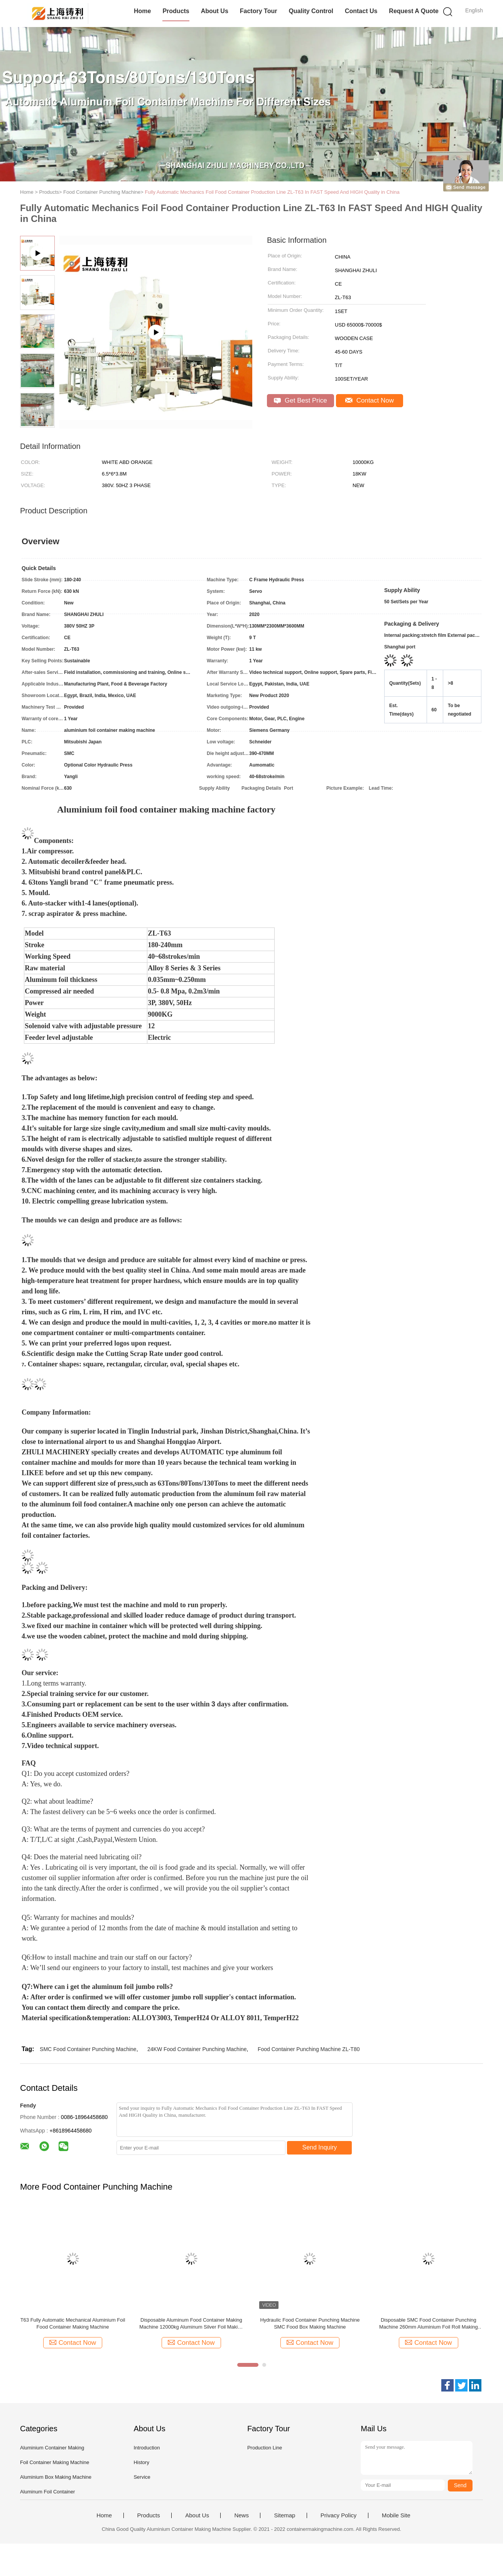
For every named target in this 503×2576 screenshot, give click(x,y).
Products (175, 11)
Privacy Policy (338, 2515)
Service (141, 2477)
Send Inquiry (319, 2147)
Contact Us (361, 11)
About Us (214, 11)
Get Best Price (300, 400)
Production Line (264, 2448)
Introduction (146, 2448)
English (474, 10)
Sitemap (284, 2515)
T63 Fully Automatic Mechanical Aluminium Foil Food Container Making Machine (72, 2323)
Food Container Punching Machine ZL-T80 (309, 2049)
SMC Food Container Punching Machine (88, 2049)
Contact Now (369, 400)
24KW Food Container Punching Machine (197, 2049)
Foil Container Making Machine (54, 2462)
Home (142, 11)
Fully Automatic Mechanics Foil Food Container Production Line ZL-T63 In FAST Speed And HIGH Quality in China (272, 192)
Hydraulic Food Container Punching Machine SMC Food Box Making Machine (310, 2323)
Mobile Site (396, 2515)
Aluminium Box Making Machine (55, 2477)
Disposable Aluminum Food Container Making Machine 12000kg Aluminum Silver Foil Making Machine (191, 2324)
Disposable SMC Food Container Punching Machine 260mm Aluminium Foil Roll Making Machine (428, 2324)
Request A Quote (414, 11)
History (141, 2462)
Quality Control (311, 11)
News (241, 2515)
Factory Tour (258, 11)
